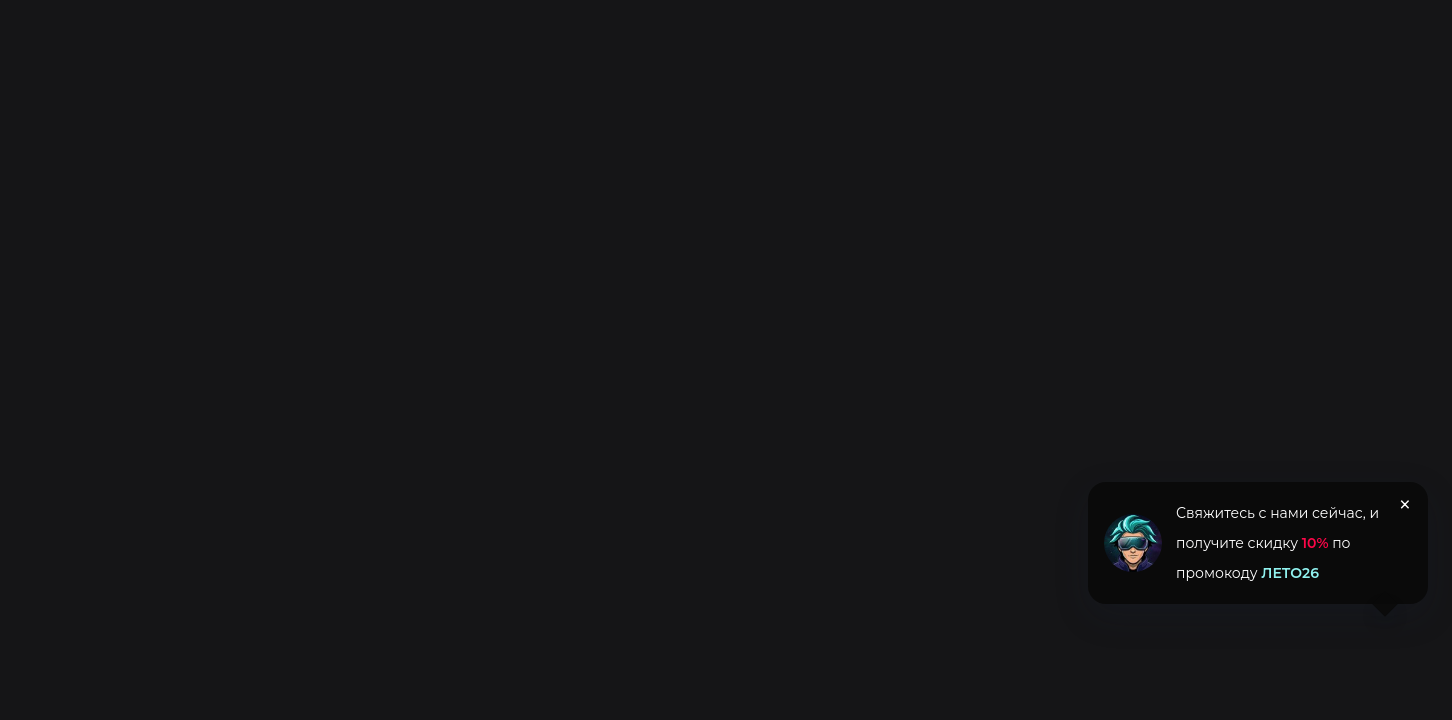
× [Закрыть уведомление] (1405, 505)
